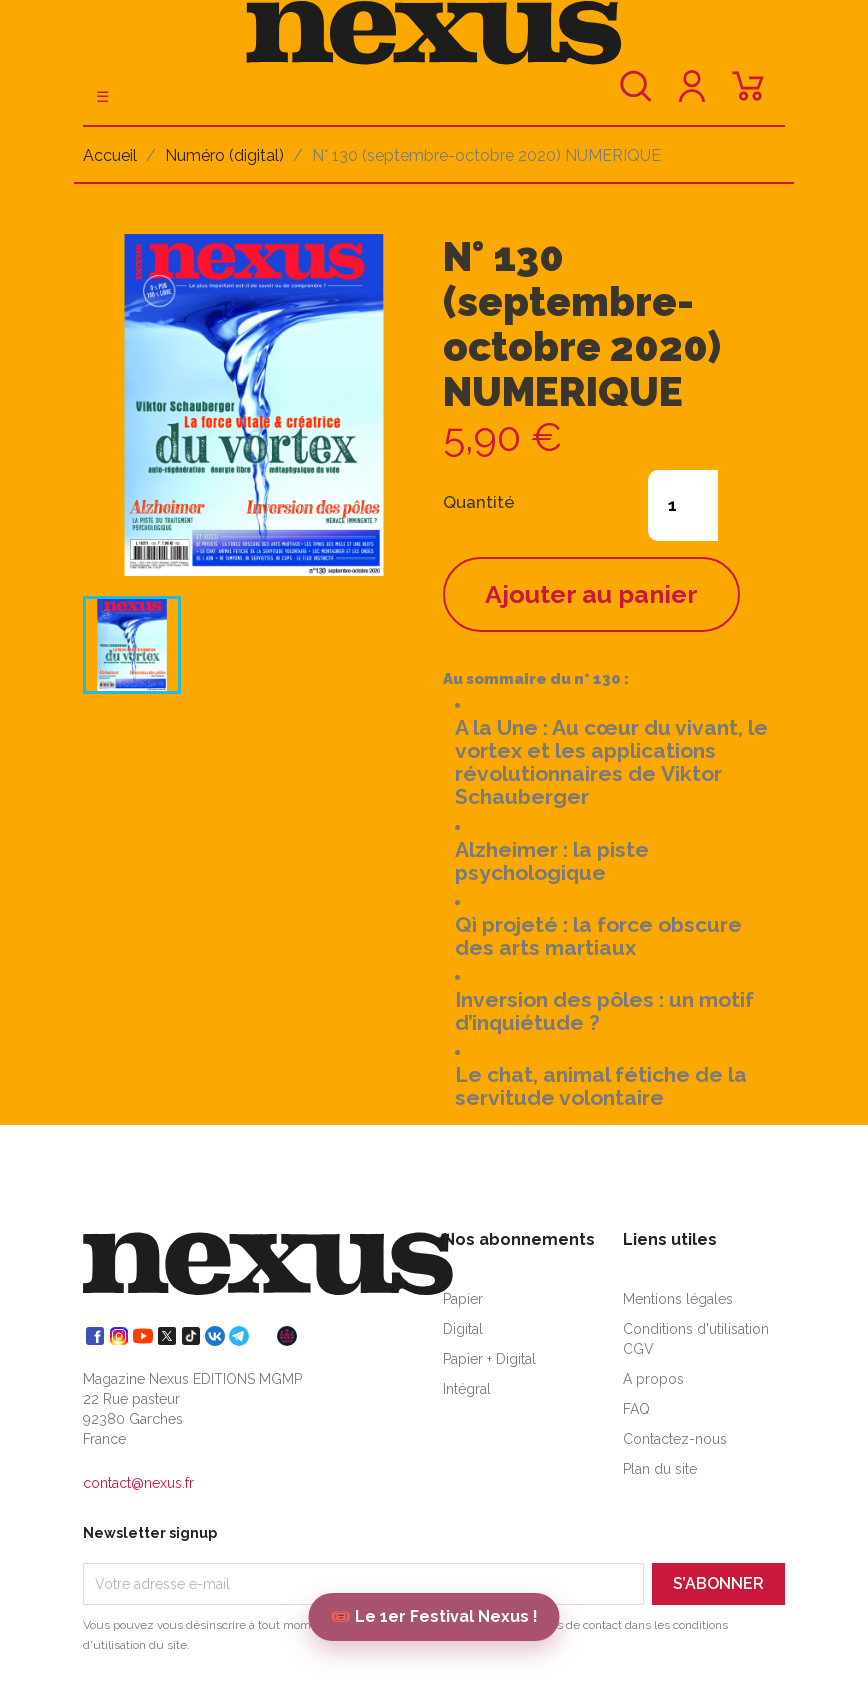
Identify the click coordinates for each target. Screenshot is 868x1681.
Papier (463, 1299)
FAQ (636, 1409)
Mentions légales (678, 1299)
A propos (653, 1379)
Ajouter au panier (591, 594)
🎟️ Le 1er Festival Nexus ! (434, 1616)
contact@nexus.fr (138, 1483)
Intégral (467, 1389)
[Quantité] (683, 505)
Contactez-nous (675, 1439)
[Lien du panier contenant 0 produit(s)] (748, 95)
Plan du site (660, 1469)
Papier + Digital (489, 1359)
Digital (463, 1329)
